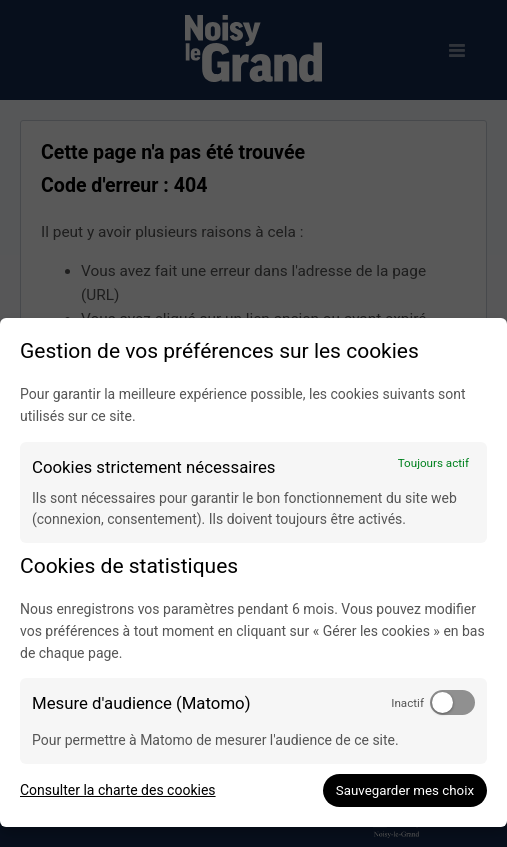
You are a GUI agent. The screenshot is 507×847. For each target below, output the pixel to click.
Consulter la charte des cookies (118, 790)
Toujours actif (433, 463)
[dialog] (253, 572)
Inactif (407, 703)
